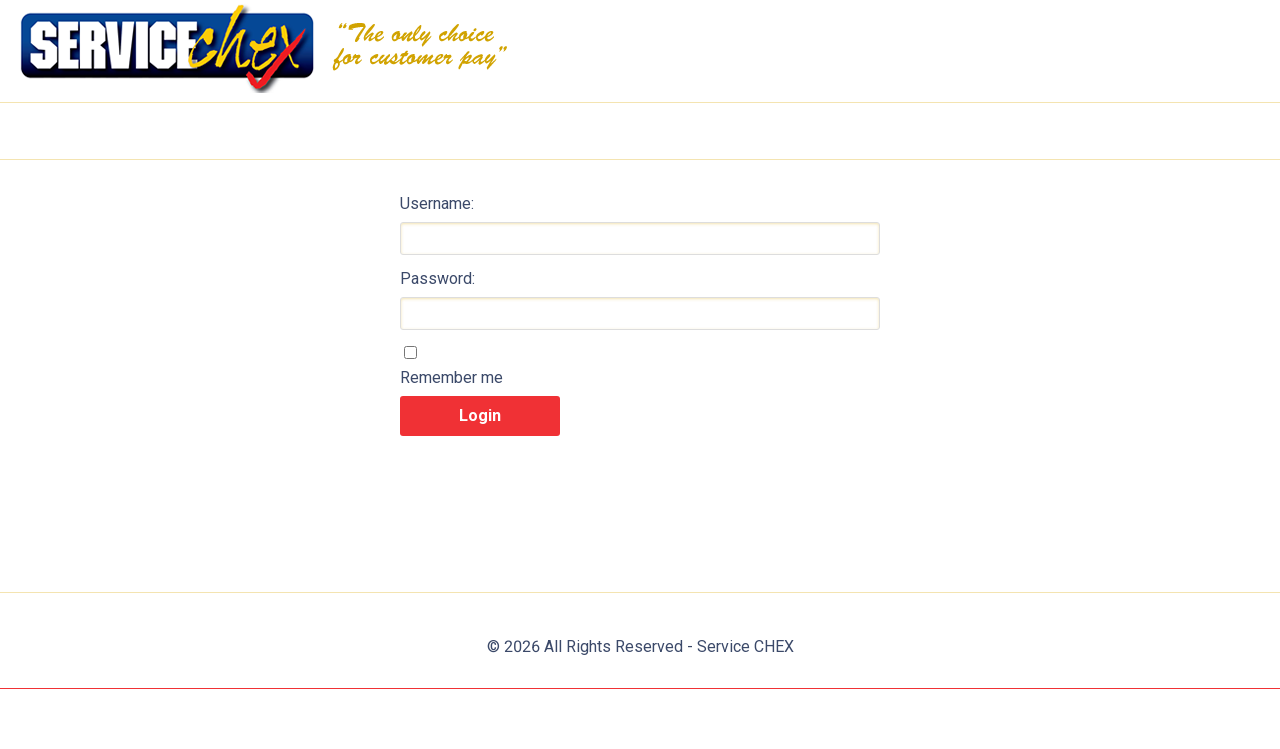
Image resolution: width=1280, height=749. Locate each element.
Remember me (451, 377)
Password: (437, 278)
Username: (437, 203)
